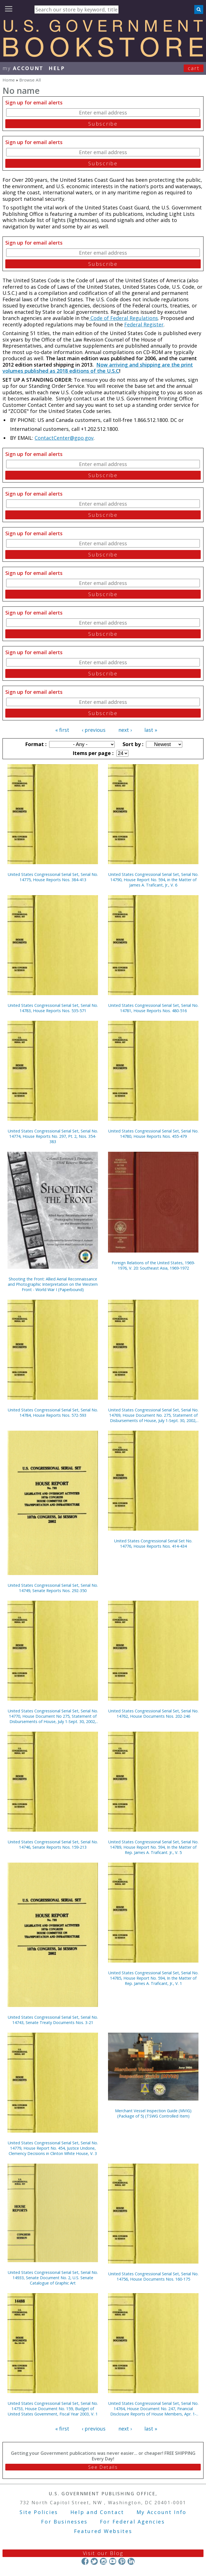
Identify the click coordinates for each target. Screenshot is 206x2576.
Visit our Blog (103, 2553)
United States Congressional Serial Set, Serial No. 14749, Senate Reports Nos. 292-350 (53, 1588)
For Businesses (64, 2521)
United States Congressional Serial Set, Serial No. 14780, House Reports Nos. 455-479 (153, 1133)
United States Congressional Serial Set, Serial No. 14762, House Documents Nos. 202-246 (153, 1713)
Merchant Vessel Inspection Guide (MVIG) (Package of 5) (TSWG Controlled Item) (153, 2113)
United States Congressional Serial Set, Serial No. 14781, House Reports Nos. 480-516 (153, 1008)
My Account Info (161, 2512)
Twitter (94, 2561)
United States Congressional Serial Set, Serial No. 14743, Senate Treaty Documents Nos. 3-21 (53, 2020)
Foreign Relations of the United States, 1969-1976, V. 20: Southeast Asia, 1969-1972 (153, 1265)
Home (9, 80)
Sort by (132, 744)
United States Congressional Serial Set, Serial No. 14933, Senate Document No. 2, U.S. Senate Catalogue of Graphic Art (53, 2278)
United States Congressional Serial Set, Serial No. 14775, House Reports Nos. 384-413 (53, 877)
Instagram (103, 2561)
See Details (103, 2467)
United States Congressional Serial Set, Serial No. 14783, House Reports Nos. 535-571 (53, 1008)
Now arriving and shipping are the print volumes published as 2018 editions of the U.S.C (98, 367)
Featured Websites (103, 2531)
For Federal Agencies (132, 2521)
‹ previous (94, 730)
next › (125, 730)
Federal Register (144, 324)
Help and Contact (97, 2512)
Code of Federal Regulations (123, 318)
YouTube (112, 2561)
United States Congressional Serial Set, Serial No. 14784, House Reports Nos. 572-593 (53, 1412)
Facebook (85, 2561)
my (23, 68)
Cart (194, 68)
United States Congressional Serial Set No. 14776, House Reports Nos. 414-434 (153, 1543)
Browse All (30, 80)
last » (150, 730)
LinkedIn (131, 2561)
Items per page (92, 753)
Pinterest (121, 2561)
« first (62, 730)
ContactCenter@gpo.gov (64, 437)
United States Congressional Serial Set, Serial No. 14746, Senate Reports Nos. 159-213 (53, 1844)
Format (35, 744)
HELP (57, 68)
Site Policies (39, 2512)
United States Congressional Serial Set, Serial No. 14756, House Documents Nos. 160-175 (153, 2276)
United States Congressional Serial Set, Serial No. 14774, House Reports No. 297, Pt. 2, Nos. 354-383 (53, 1136)
